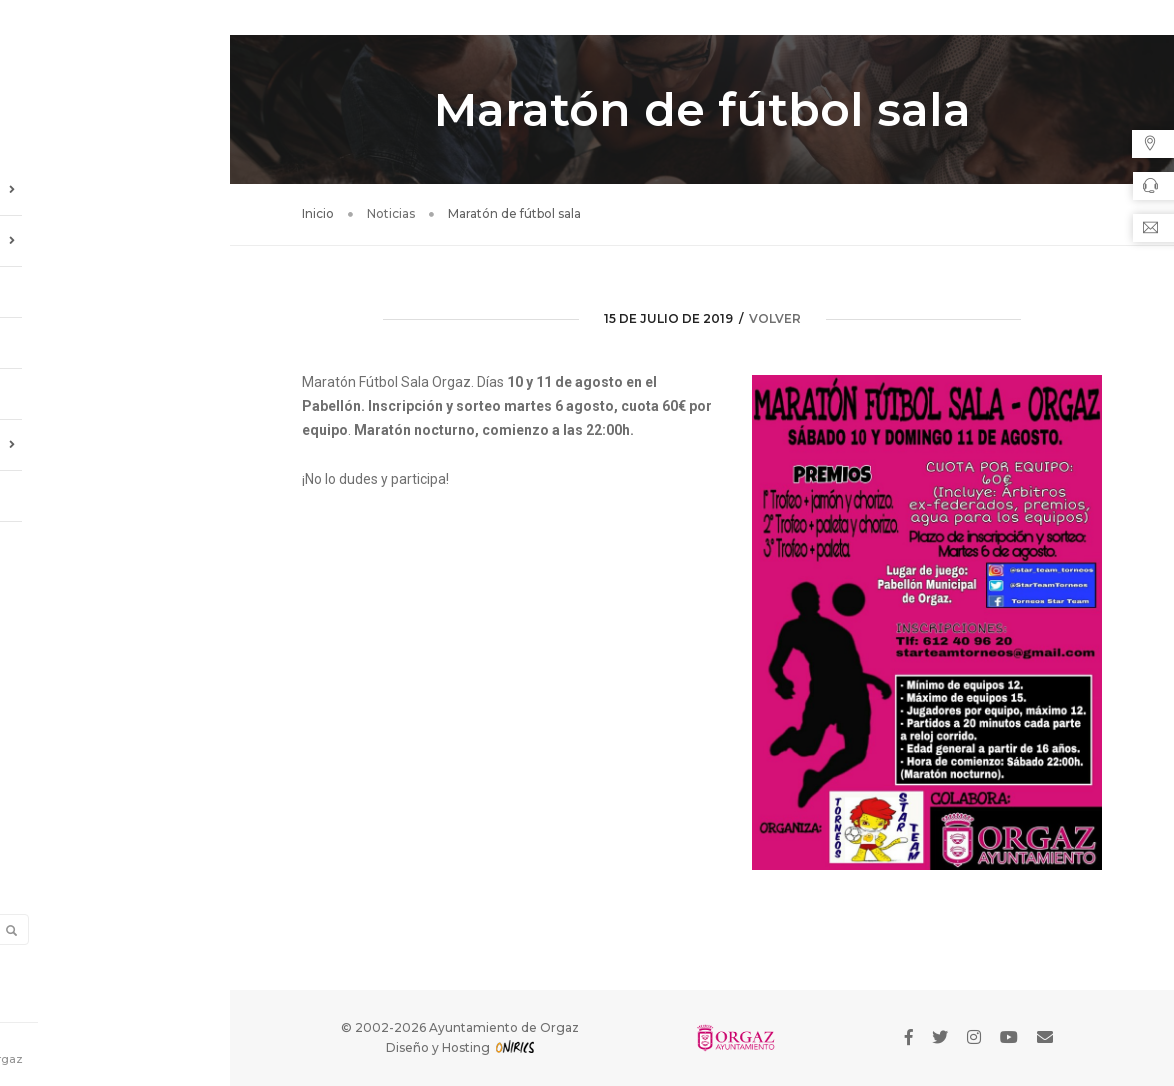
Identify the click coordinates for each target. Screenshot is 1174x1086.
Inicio (318, 213)
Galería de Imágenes (85, 386)
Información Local (115, 233)
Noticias (48, 284)
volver (775, 318)
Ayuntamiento (115, 182)
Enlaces (46, 488)
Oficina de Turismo (115, 437)
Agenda (44, 335)
